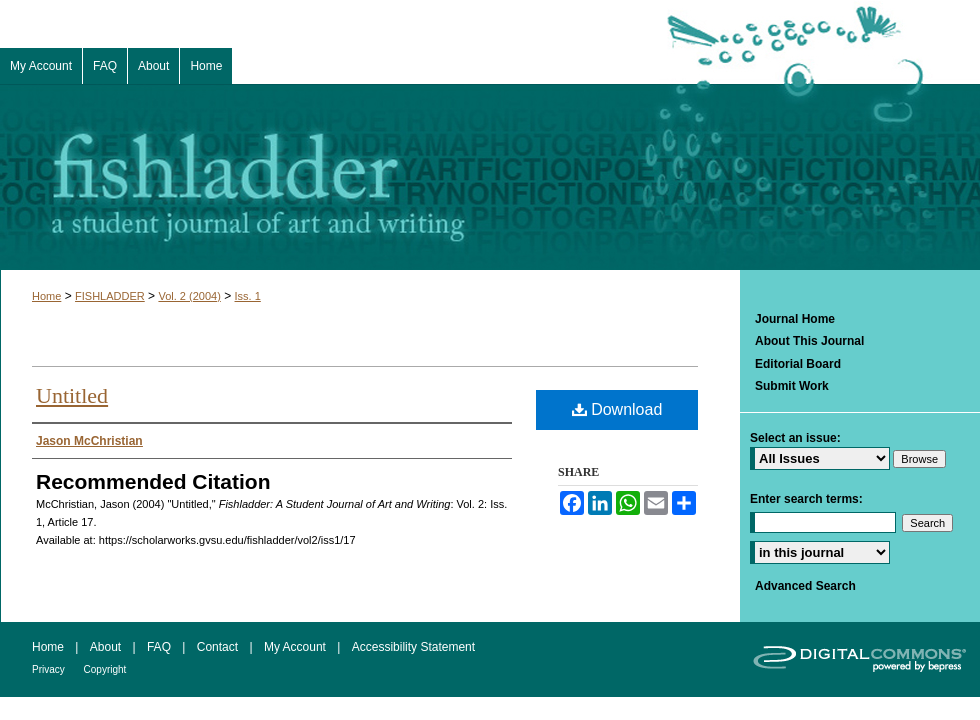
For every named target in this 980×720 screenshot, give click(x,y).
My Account (296, 647)
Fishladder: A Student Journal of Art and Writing (490, 177)
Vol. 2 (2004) (189, 296)
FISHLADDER (110, 296)
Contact (219, 647)
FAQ (160, 647)
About (107, 647)
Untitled (72, 395)
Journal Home (795, 319)
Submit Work (792, 386)
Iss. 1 (248, 296)
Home (46, 296)
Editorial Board (798, 364)
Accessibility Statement (413, 647)
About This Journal (809, 341)
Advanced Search (805, 586)
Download (617, 409)
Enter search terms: (806, 499)
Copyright (105, 669)
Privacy (50, 669)
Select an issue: (795, 438)
